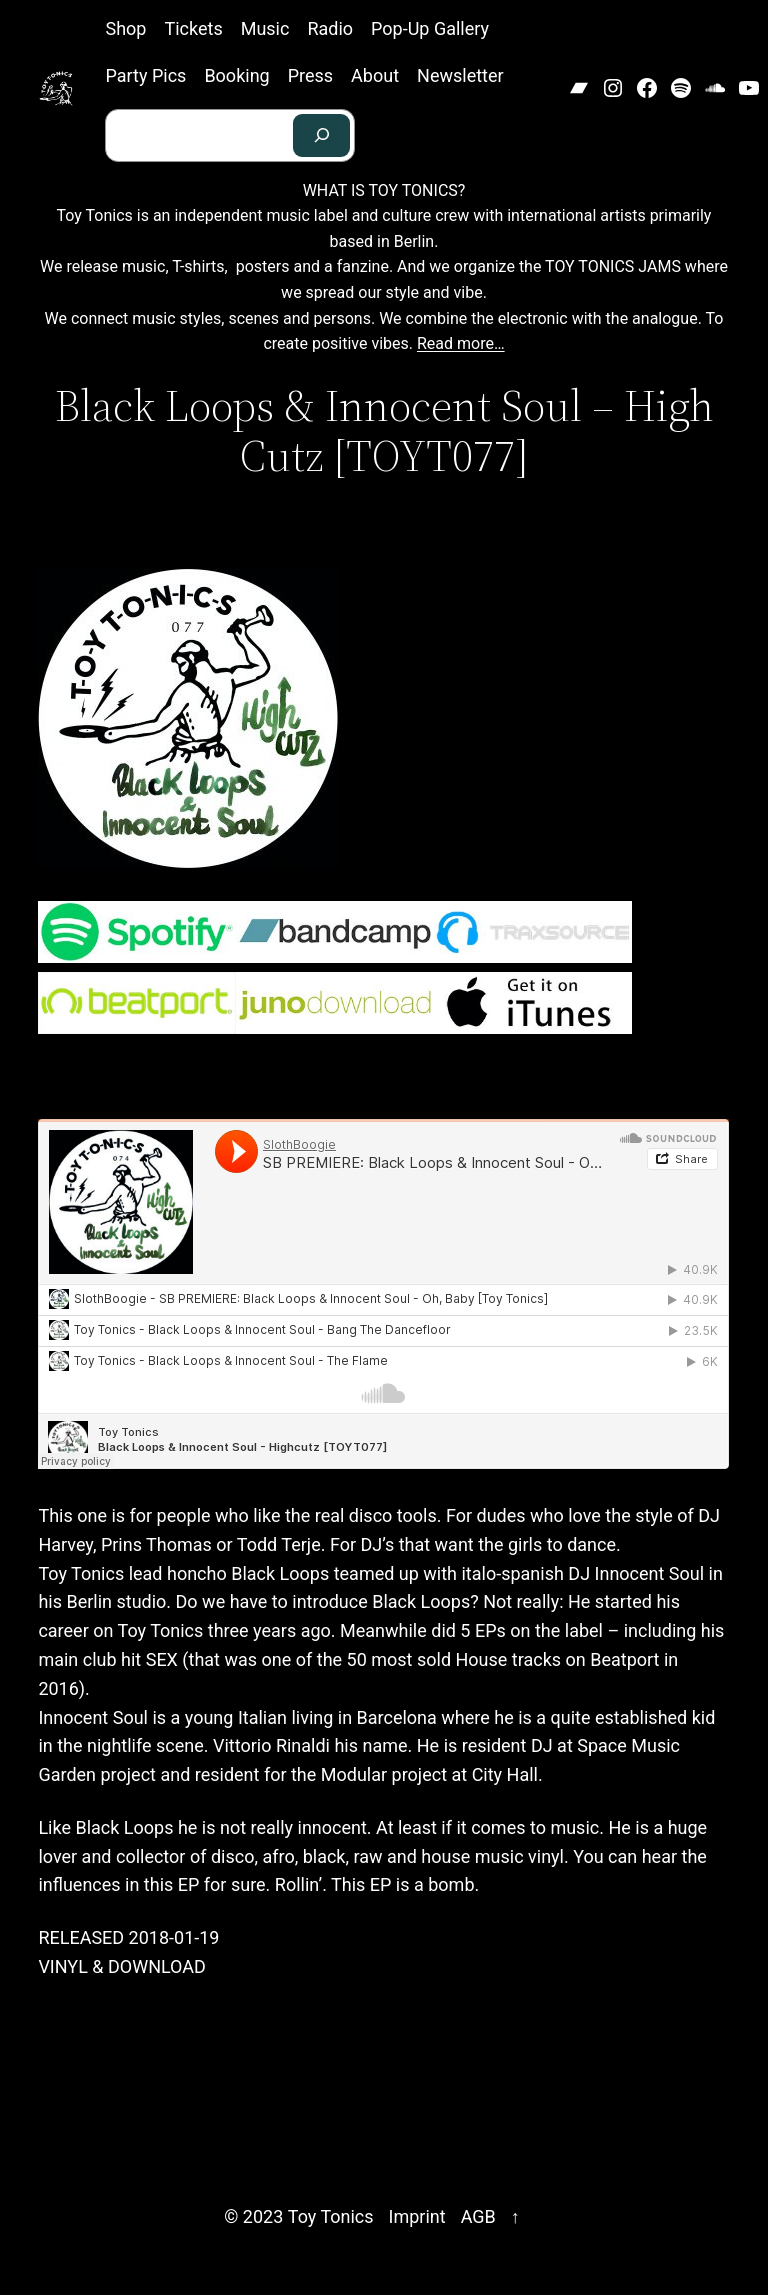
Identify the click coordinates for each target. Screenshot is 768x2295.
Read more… (461, 343)
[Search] (322, 135)
